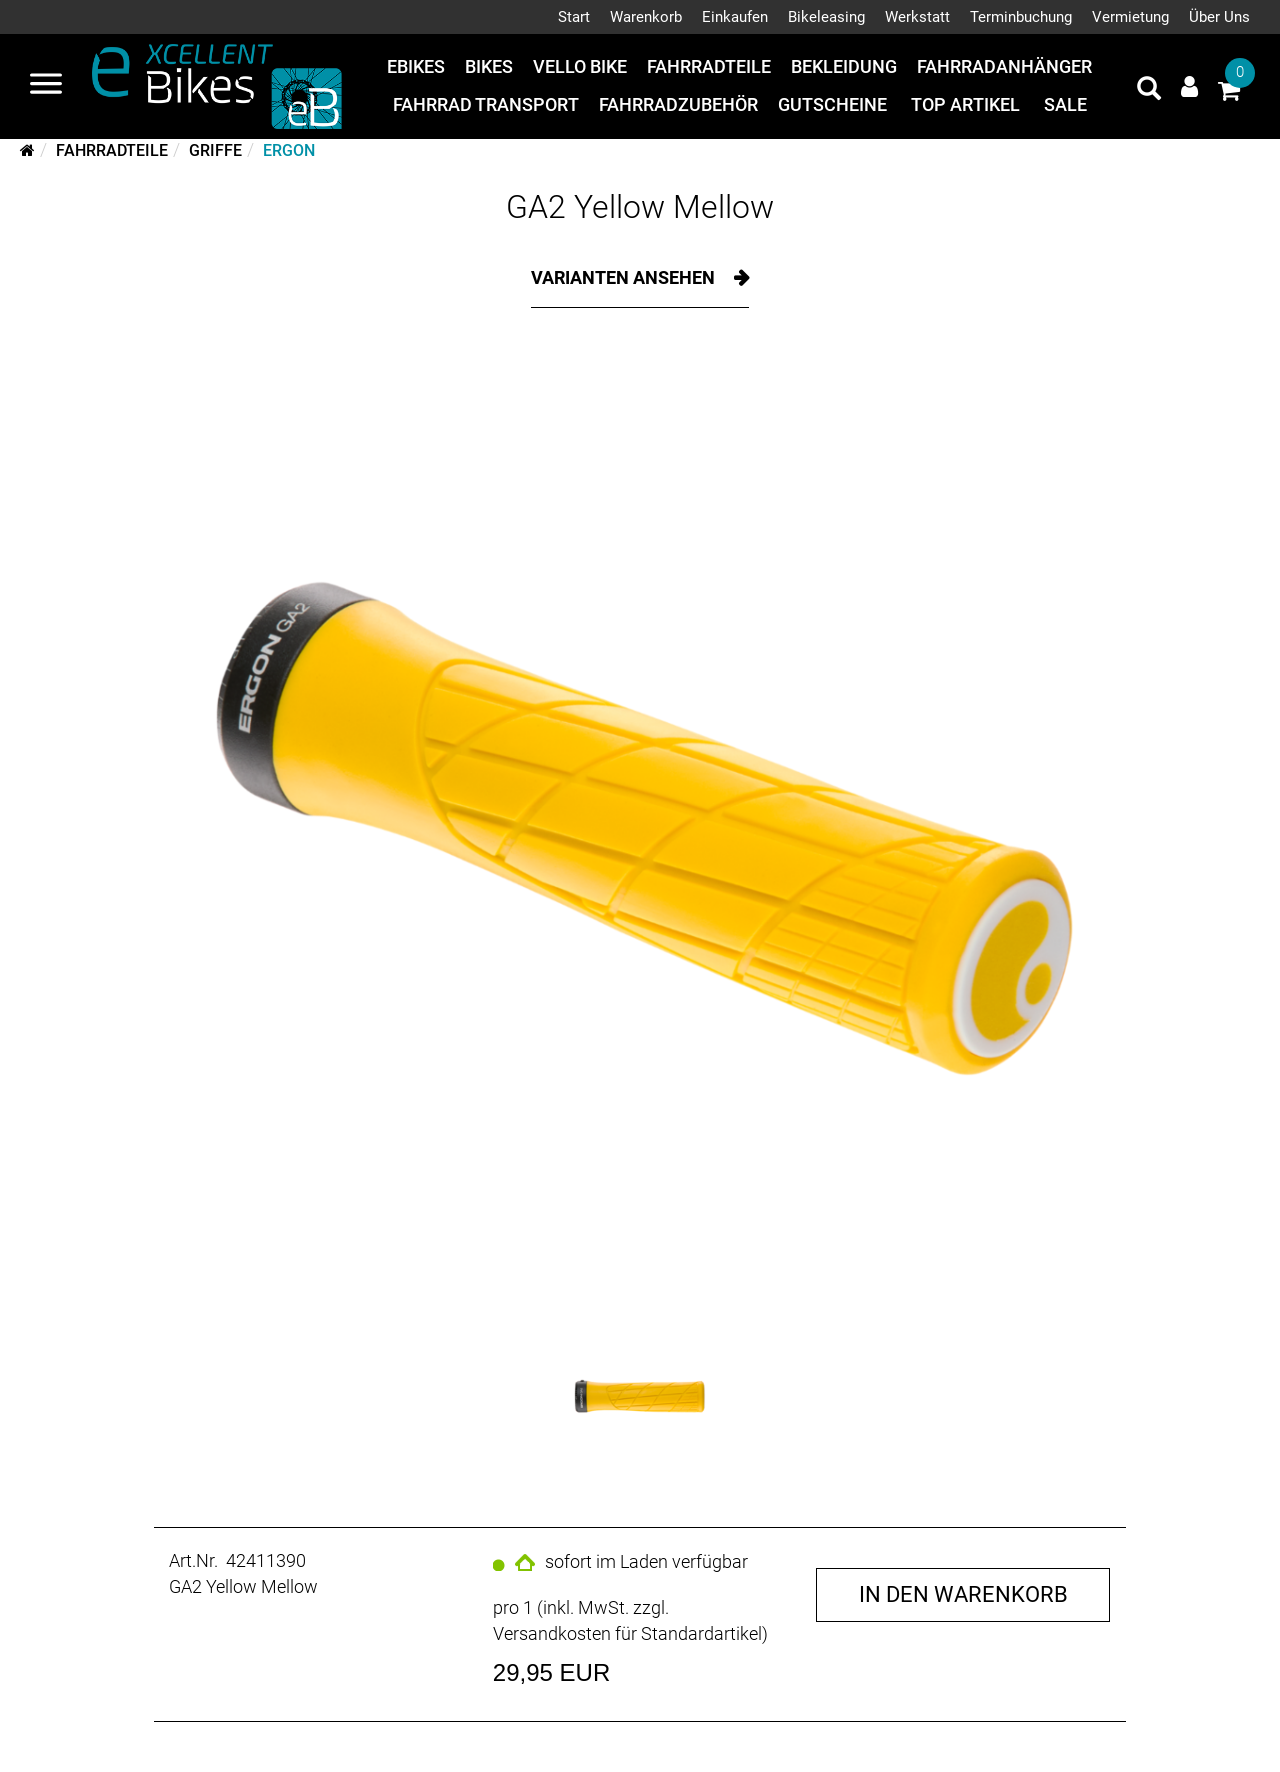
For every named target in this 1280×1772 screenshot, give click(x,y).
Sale (1065, 104)
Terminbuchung (1021, 17)
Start (574, 17)
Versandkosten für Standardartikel (627, 1633)
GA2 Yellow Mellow (640, 207)
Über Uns (1219, 17)
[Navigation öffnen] (46, 86)
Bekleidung (844, 66)
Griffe (215, 150)
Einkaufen (735, 17)
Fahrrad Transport (486, 104)
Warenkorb (646, 17)
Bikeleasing (826, 17)
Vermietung (1130, 17)
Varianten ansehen (625, 277)
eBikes (416, 66)
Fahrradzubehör (678, 104)
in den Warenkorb (963, 1594)
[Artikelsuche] (1149, 91)
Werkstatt (917, 17)
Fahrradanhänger (1004, 66)
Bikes (489, 66)
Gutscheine (832, 104)
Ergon (289, 150)
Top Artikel (965, 104)
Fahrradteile (709, 66)
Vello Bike (580, 66)
